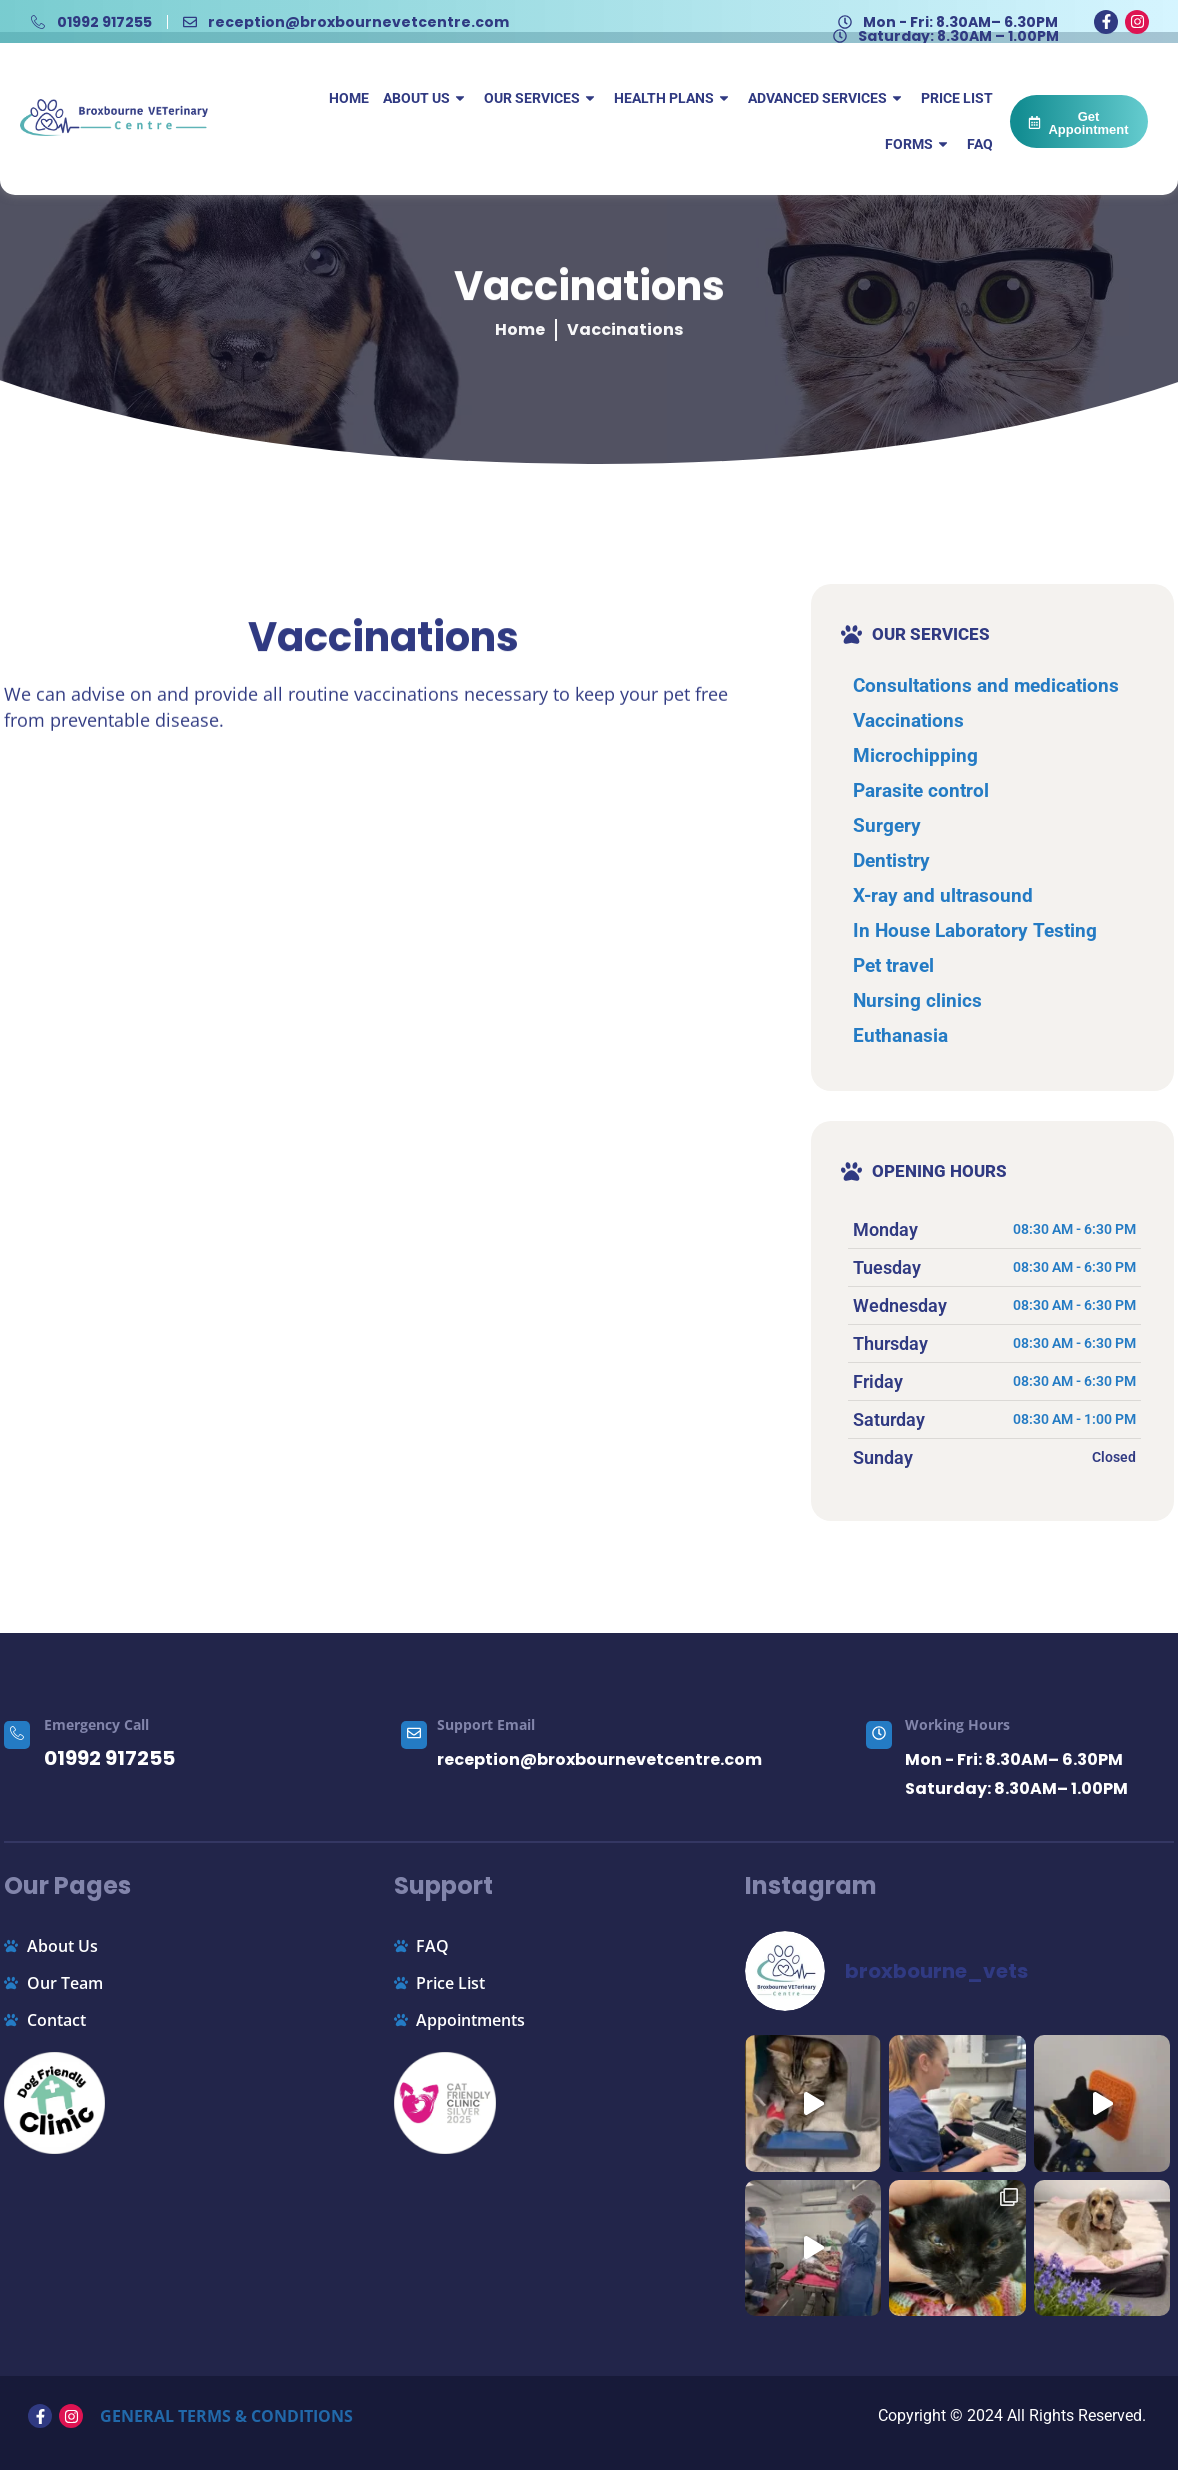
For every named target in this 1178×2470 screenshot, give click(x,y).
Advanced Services (827, 98)
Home (349, 98)
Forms (919, 144)
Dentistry (891, 860)
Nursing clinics (917, 1000)
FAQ (980, 144)
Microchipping (915, 755)
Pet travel (893, 965)
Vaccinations (908, 720)
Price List (957, 98)
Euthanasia (900, 1035)
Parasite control (921, 790)
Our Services (542, 98)
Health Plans (674, 98)
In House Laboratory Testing (975, 930)
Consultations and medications (986, 685)
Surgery (887, 825)
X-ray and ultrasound (943, 895)
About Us (426, 98)
